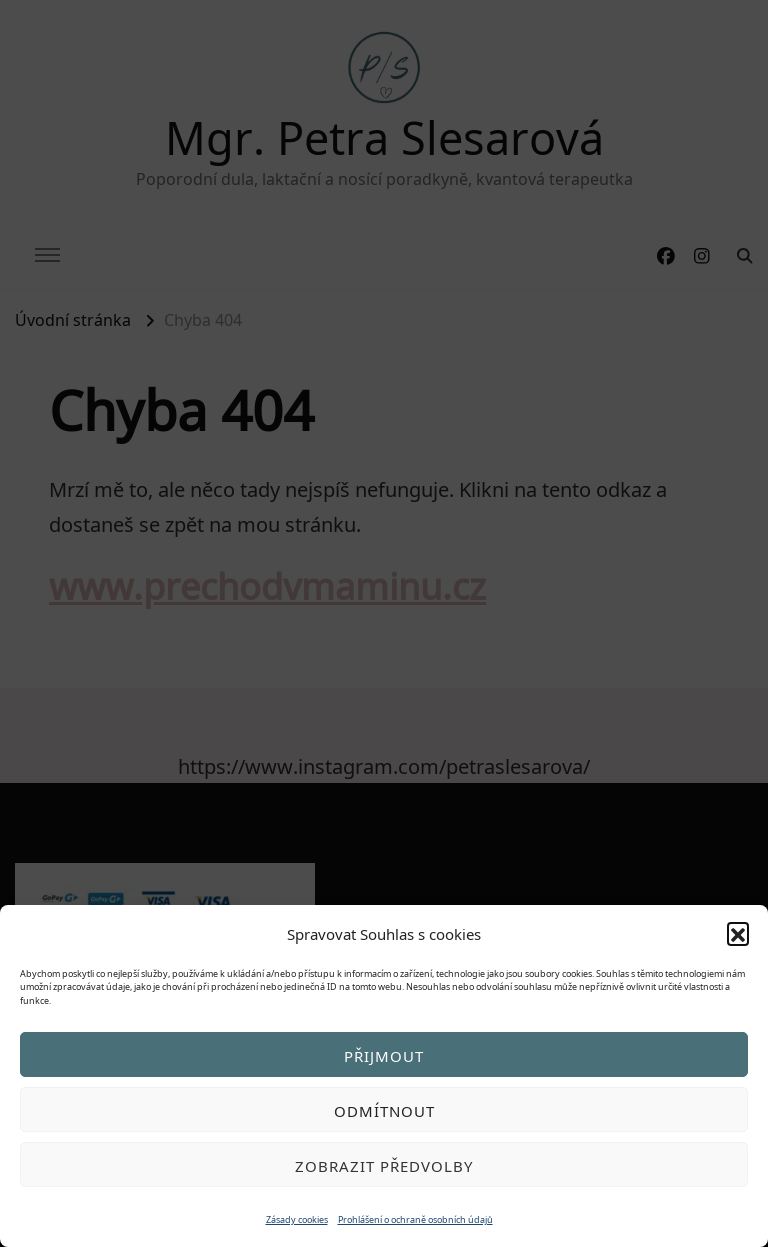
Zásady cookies (297, 1219)
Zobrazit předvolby (384, 1165)
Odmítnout (384, 1110)
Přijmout (384, 1055)
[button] (738, 933)
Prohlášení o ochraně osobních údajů (415, 1219)
